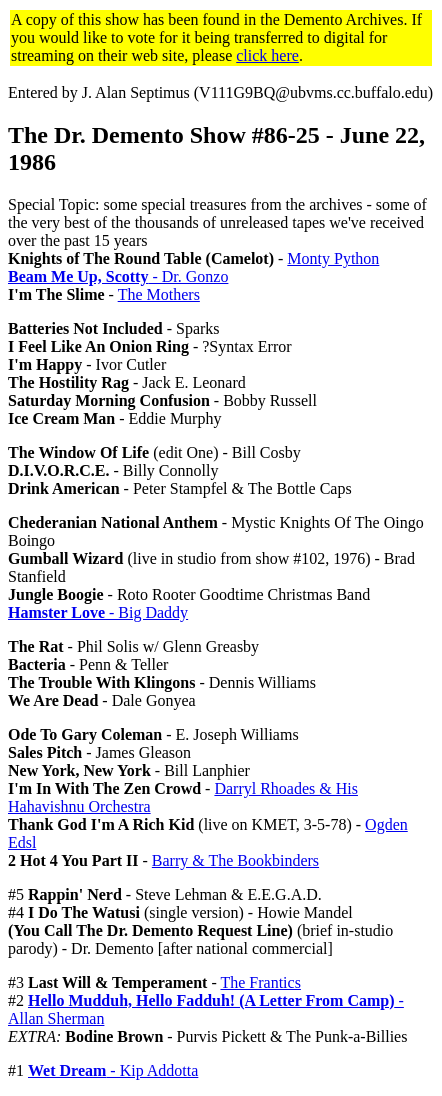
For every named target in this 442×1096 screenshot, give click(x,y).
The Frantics (260, 982)
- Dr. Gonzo (118, 276)
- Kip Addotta (113, 1070)
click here (267, 55)
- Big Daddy (98, 612)
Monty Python (333, 258)
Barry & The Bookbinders (235, 860)
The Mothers (159, 294)
